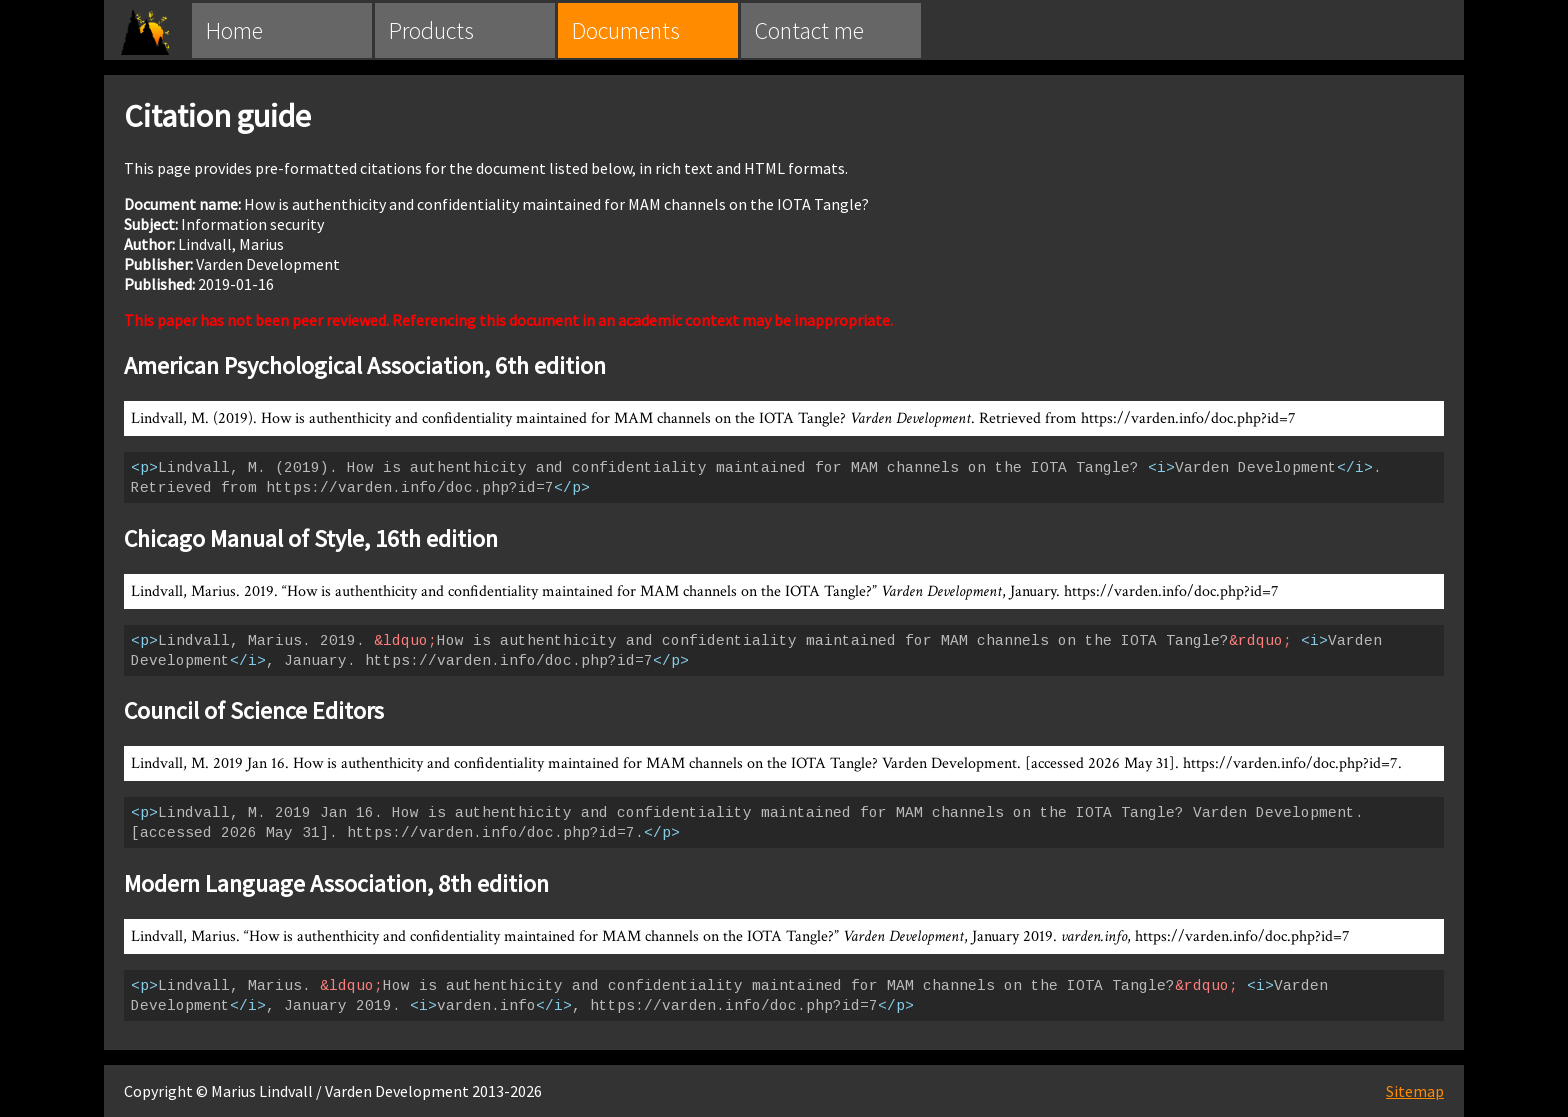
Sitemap (1415, 1091)
